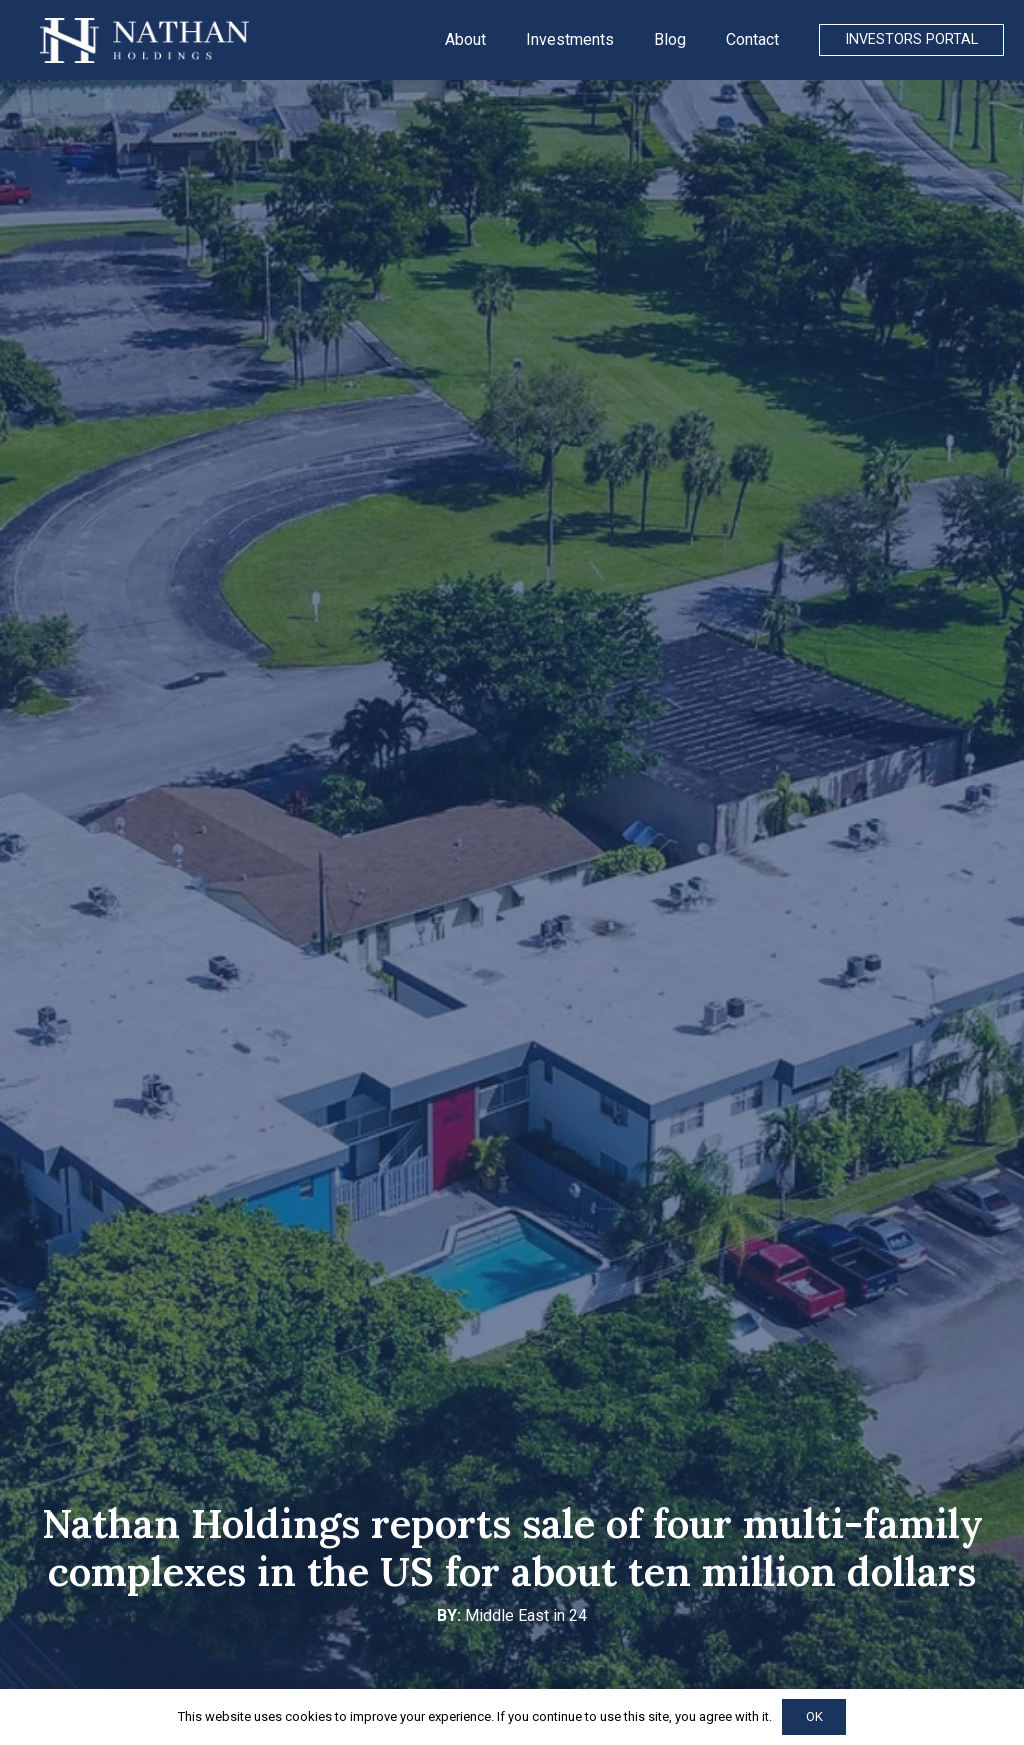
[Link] (144, 40)
